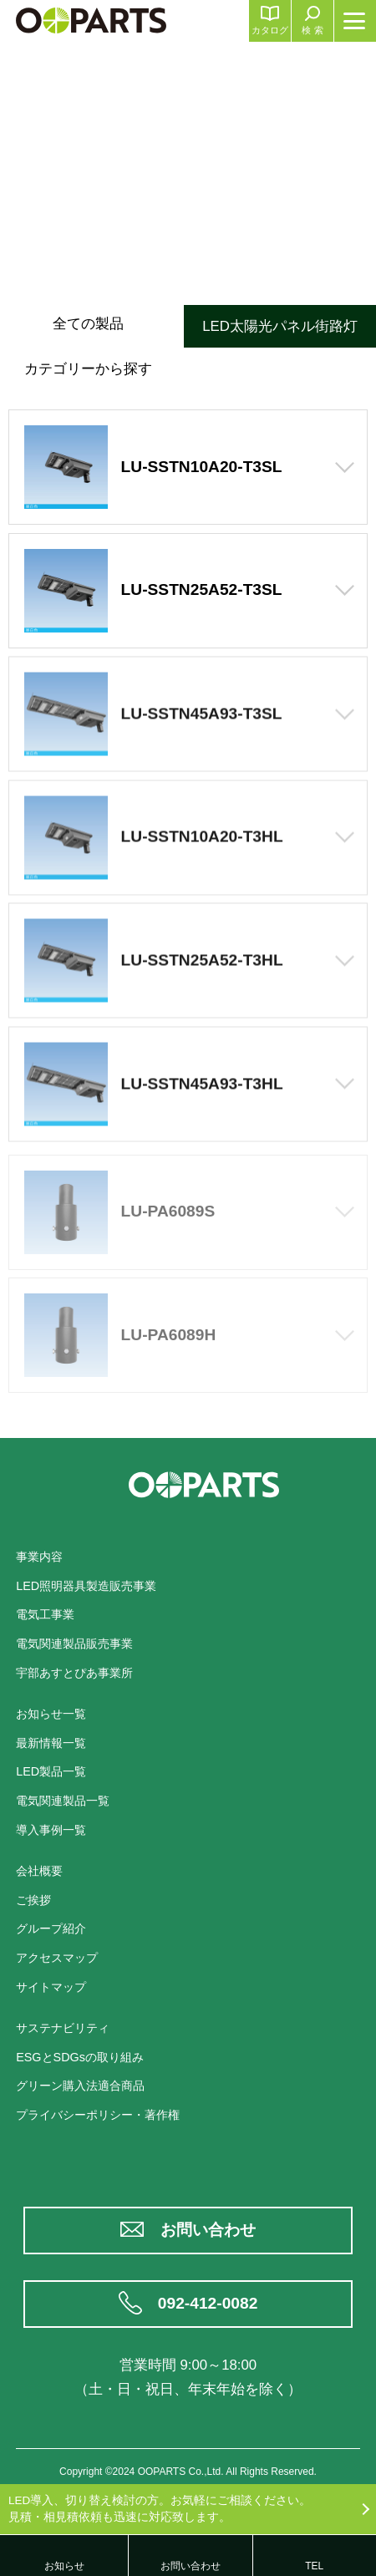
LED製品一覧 (51, 1771)
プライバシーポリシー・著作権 (98, 2114)
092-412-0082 (208, 2303)
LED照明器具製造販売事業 (86, 1586)
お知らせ (64, 2566)
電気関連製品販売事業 (74, 1643)
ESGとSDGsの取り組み (80, 2057)
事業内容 (39, 1556)
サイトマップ (51, 1987)
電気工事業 (45, 1614)
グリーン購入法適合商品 (80, 2085)
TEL (314, 2566)
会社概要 (39, 1870)
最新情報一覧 (51, 1743)
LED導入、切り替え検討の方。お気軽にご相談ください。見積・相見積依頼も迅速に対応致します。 (159, 2508)
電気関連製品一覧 (62, 1800)
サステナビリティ (62, 2028)
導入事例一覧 (51, 1830)
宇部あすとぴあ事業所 (74, 1672)
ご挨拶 (33, 1900)
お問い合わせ (208, 2229)
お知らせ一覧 (51, 1713)
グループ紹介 (51, 1928)
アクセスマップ (57, 1957)
